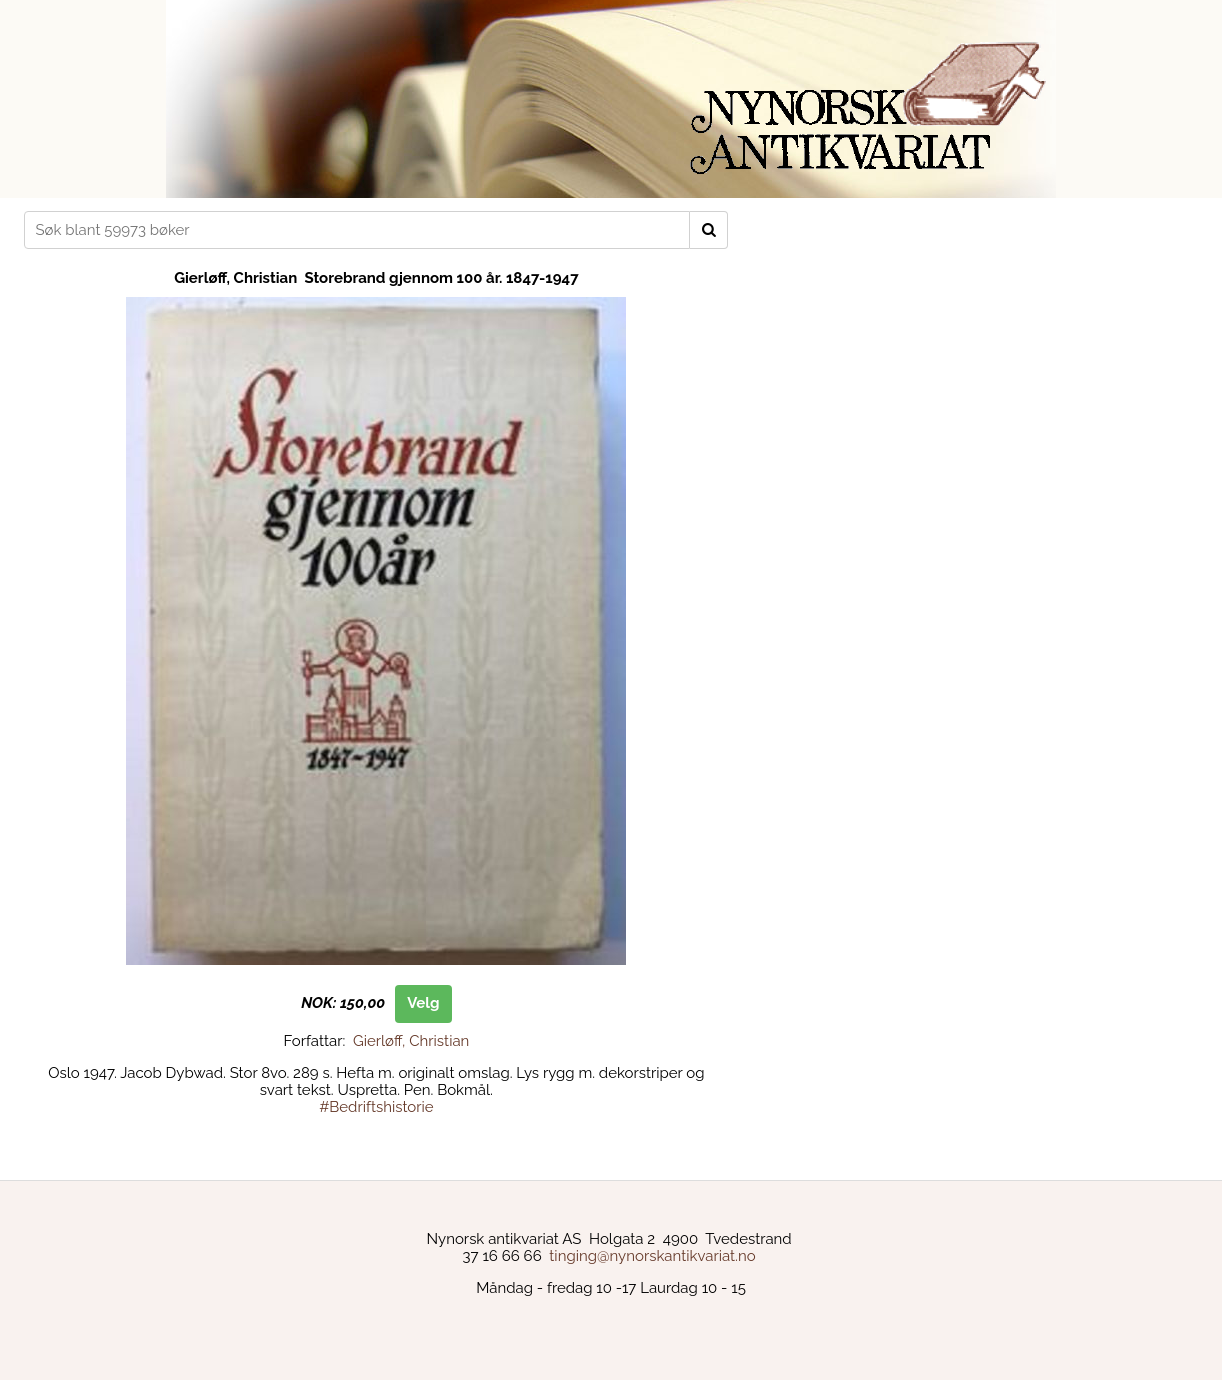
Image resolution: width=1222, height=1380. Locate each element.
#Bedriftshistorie (376, 1107)
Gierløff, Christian (411, 1041)
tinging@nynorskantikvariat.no (652, 1256)
